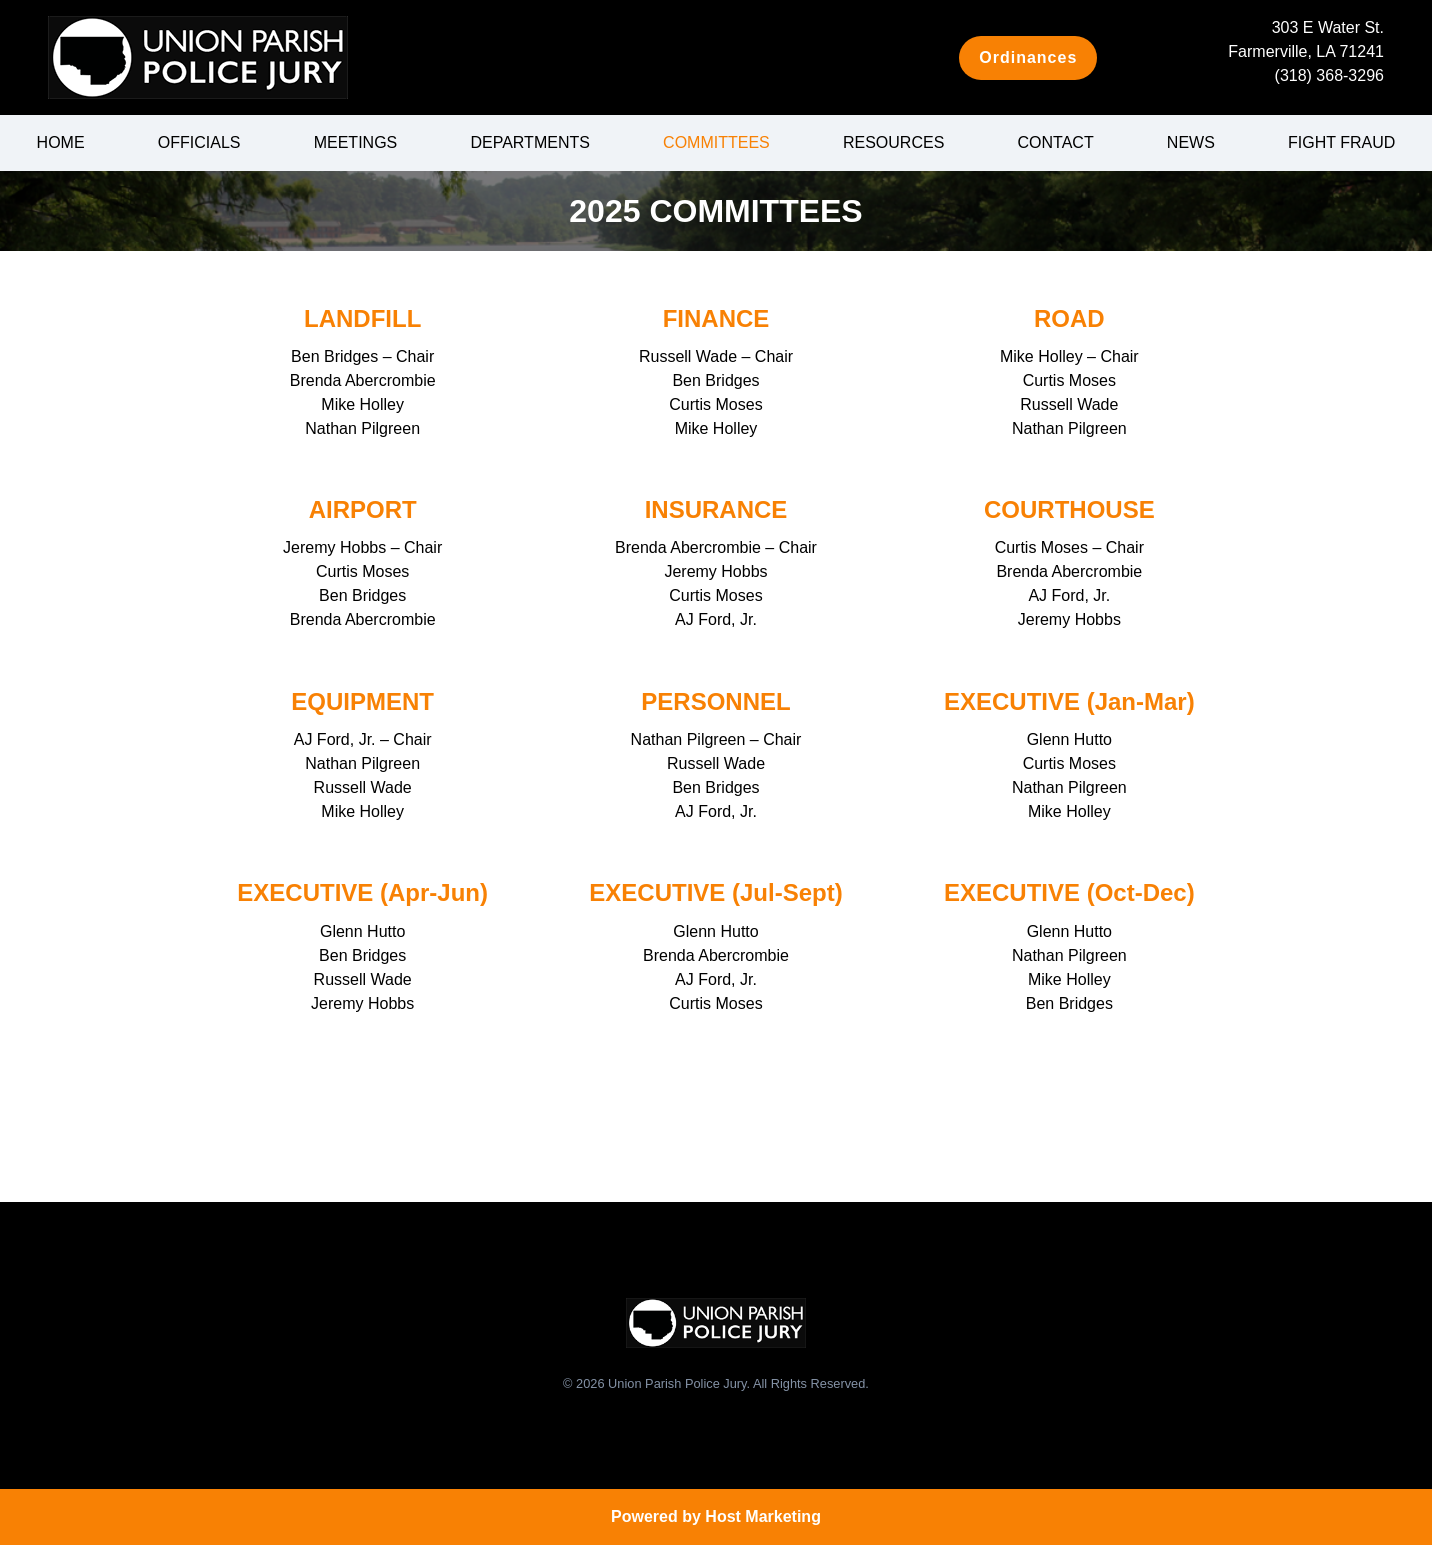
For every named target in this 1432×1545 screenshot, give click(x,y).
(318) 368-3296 (1329, 75)
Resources (893, 142)
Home (61, 142)
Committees (716, 142)
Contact (1056, 142)
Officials (199, 142)
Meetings (356, 142)
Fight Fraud (1341, 142)
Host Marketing (763, 1516)
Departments (529, 142)
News (1191, 142)
